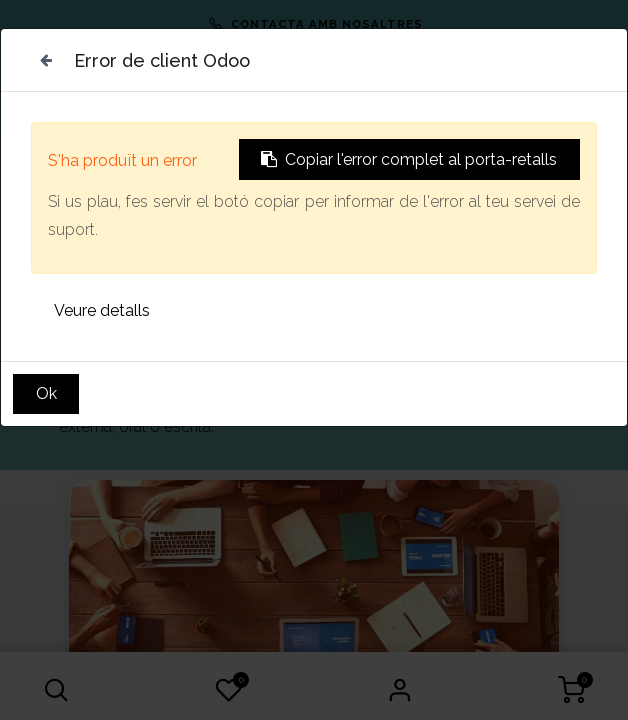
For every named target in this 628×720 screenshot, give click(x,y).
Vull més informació (155, 300)
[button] (56, 690)
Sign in (400, 690)
